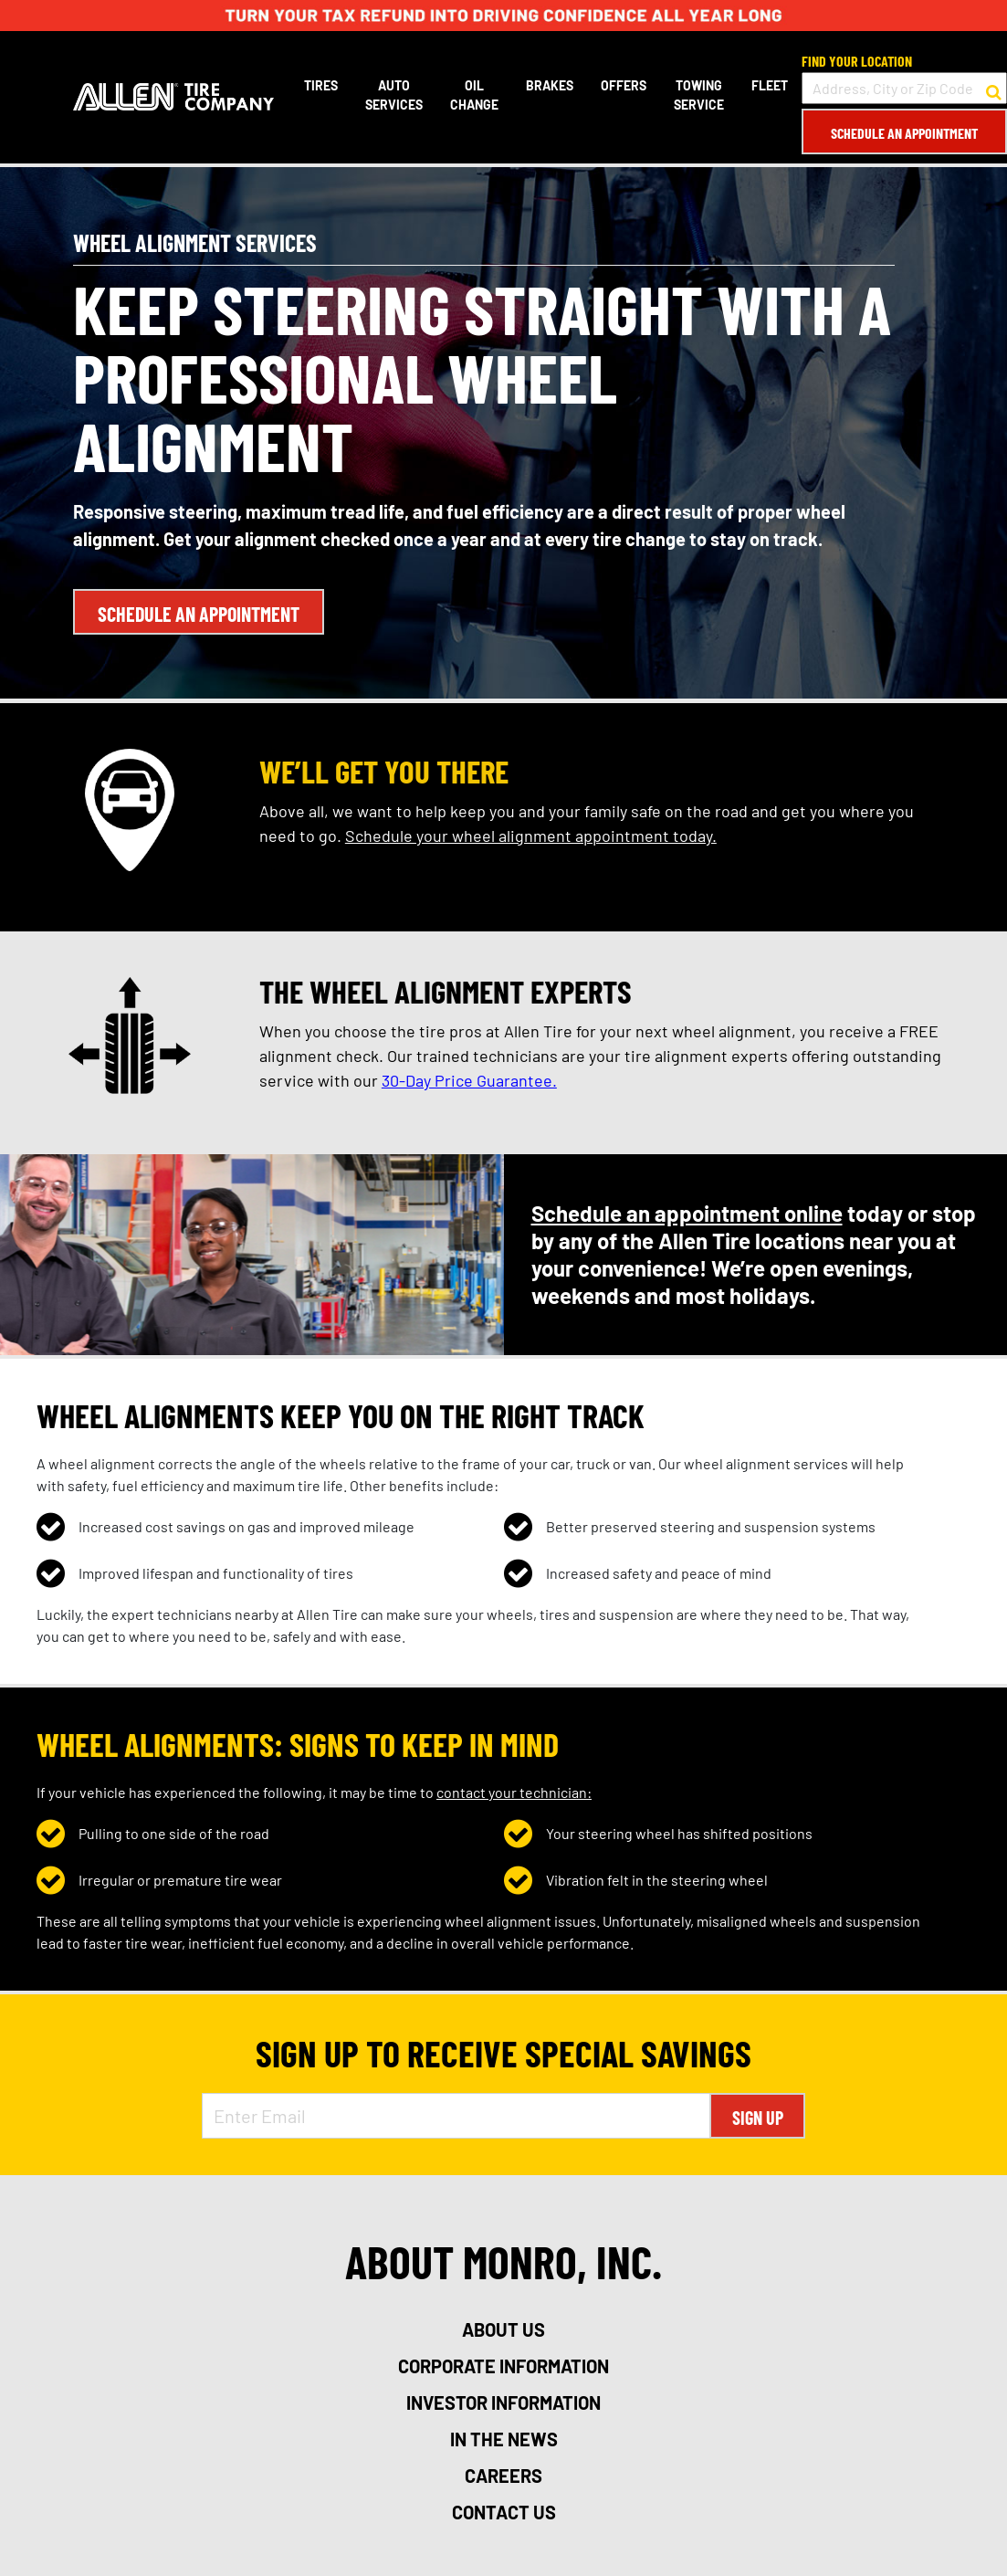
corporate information (503, 2366)
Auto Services (394, 95)
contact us (504, 2512)
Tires (321, 85)
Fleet (769, 85)
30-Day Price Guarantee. (469, 1080)
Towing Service (699, 95)
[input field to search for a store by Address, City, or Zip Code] (904, 88)
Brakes (549, 85)
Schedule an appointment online (687, 1213)
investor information (503, 2402)
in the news (504, 2439)
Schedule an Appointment (904, 133)
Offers (623, 85)
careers (503, 2476)
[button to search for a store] (994, 88)
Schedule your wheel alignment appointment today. (531, 835)
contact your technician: (514, 1792)
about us (503, 2329)
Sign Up (757, 2118)
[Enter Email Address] (456, 2116)
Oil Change (474, 95)
